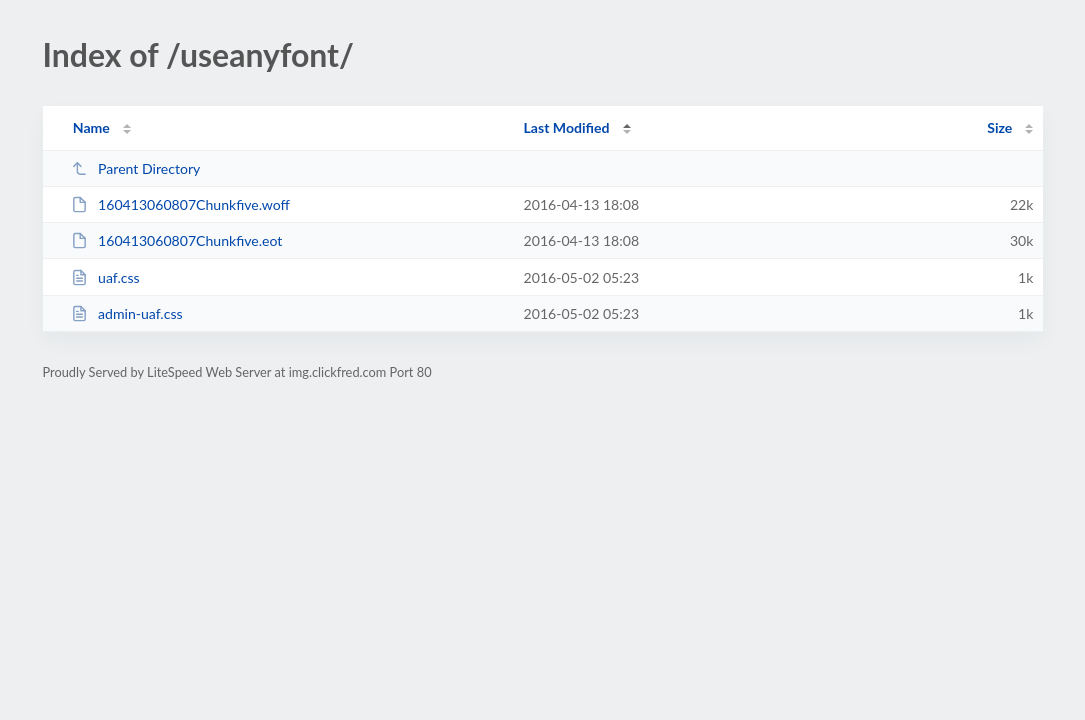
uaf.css (105, 277)
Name (91, 127)
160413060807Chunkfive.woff (180, 204)
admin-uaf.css (127, 313)
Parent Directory (136, 168)
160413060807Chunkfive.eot (177, 240)
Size (999, 127)
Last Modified (567, 127)
